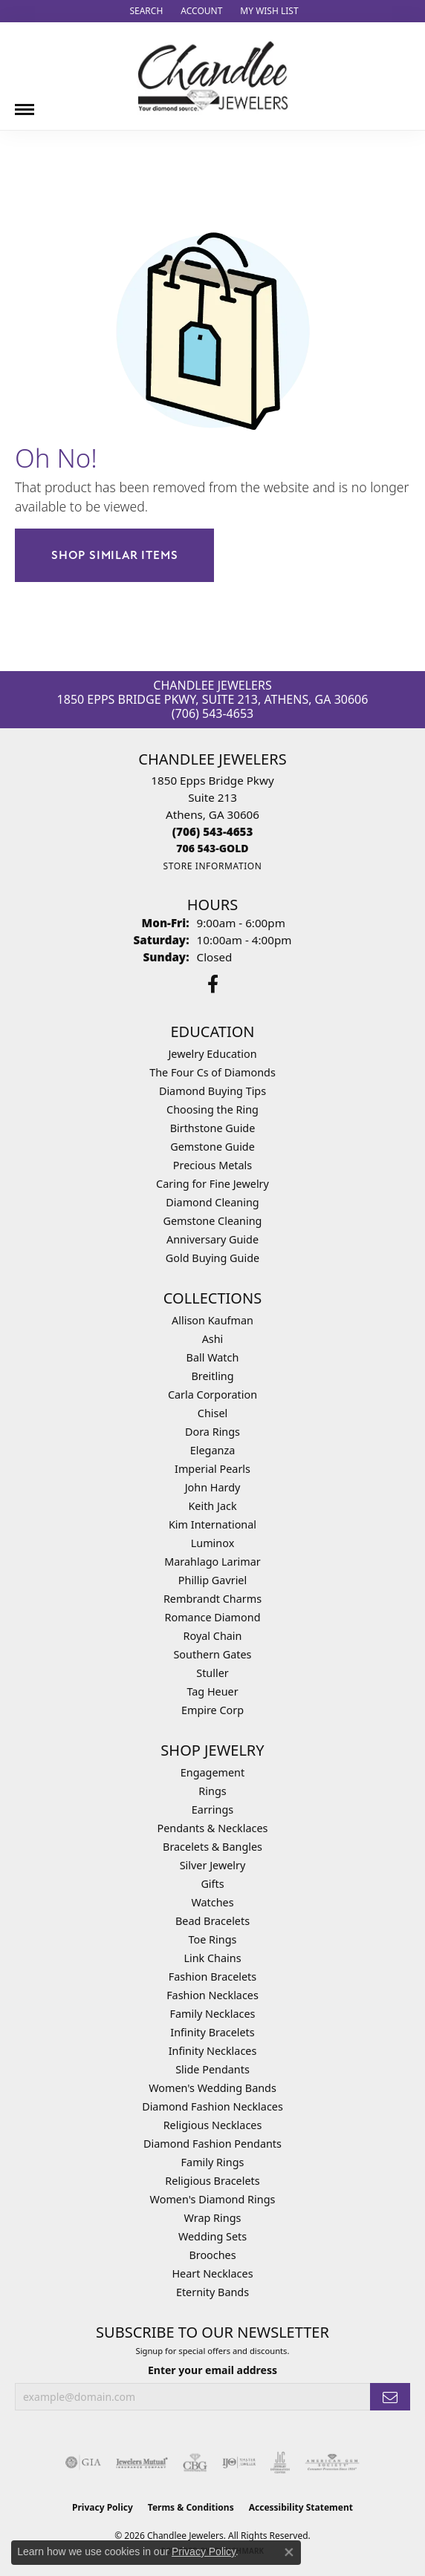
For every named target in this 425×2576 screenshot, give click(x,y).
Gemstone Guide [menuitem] (212, 1147)
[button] (144, 11)
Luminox (213, 1543)
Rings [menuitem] (212, 1791)
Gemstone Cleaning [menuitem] (212, 1221)
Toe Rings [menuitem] (213, 1939)
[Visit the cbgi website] (195, 2462)
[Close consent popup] (289, 2552)
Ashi (213, 1339)
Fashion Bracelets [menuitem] (212, 1976)
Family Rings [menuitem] (212, 2162)
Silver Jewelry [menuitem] (213, 1865)
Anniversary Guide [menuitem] (212, 1239)
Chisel (212, 1413)
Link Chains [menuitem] (212, 1958)
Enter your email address (212, 2370)
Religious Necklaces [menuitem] (212, 2125)
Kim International (212, 1524)
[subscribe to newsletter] (390, 2396)
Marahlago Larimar (212, 1562)
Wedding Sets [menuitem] (212, 2236)
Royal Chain (213, 1636)
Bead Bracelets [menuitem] (212, 1921)
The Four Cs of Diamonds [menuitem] (212, 1072)
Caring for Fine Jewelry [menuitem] (212, 1184)
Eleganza (212, 1450)
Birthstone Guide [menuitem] (213, 1128)
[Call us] (212, 848)
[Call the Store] (212, 831)
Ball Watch (212, 1357)
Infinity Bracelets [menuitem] (212, 2032)
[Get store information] (212, 866)
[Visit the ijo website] (239, 2462)
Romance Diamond (212, 1617)
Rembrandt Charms (212, 1599)
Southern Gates (212, 1654)
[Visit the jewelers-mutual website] (141, 2462)
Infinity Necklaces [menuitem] (213, 2051)
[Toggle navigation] (24, 104)
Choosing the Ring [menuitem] (212, 1109)
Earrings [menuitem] (212, 1809)
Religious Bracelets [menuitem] (212, 2181)
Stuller (212, 1673)
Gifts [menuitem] (212, 1884)
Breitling (212, 1376)
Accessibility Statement (301, 2507)
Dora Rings (212, 1432)
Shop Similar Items (114, 555)
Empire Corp (212, 1710)
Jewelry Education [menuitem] (212, 1054)
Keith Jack (212, 1506)
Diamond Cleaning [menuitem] (212, 1202)
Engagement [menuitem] (212, 1772)
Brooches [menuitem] (212, 2255)
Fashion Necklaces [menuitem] (212, 1995)
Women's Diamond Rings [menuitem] (213, 2199)
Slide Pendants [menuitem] (212, 2069)
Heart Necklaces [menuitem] (212, 2273)
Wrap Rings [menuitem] (212, 2218)
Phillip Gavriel (212, 1580)
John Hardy (213, 1487)
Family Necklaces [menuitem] (213, 2014)
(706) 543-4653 (212, 713)
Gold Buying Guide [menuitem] (212, 1258)
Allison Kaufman (212, 1320)
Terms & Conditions (191, 2507)
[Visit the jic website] (280, 2462)
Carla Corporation (212, 1394)
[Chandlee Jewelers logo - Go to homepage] (213, 76)
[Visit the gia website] (83, 2462)
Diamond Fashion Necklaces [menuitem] (212, 2106)
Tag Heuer (212, 1691)
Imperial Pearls (212, 1469)
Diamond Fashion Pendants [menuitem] (212, 2144)
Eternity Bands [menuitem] (212, 2292)
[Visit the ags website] (332, 2462)
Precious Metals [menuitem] (212, 1165)
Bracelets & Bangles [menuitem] (212, 1847)
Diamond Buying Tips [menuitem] (212, 1091)
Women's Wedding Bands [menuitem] (212, 2088)
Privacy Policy (102, 2507)
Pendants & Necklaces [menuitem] (213, 1828)
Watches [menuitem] (212, 1902)
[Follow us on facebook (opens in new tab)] (212, 984)
